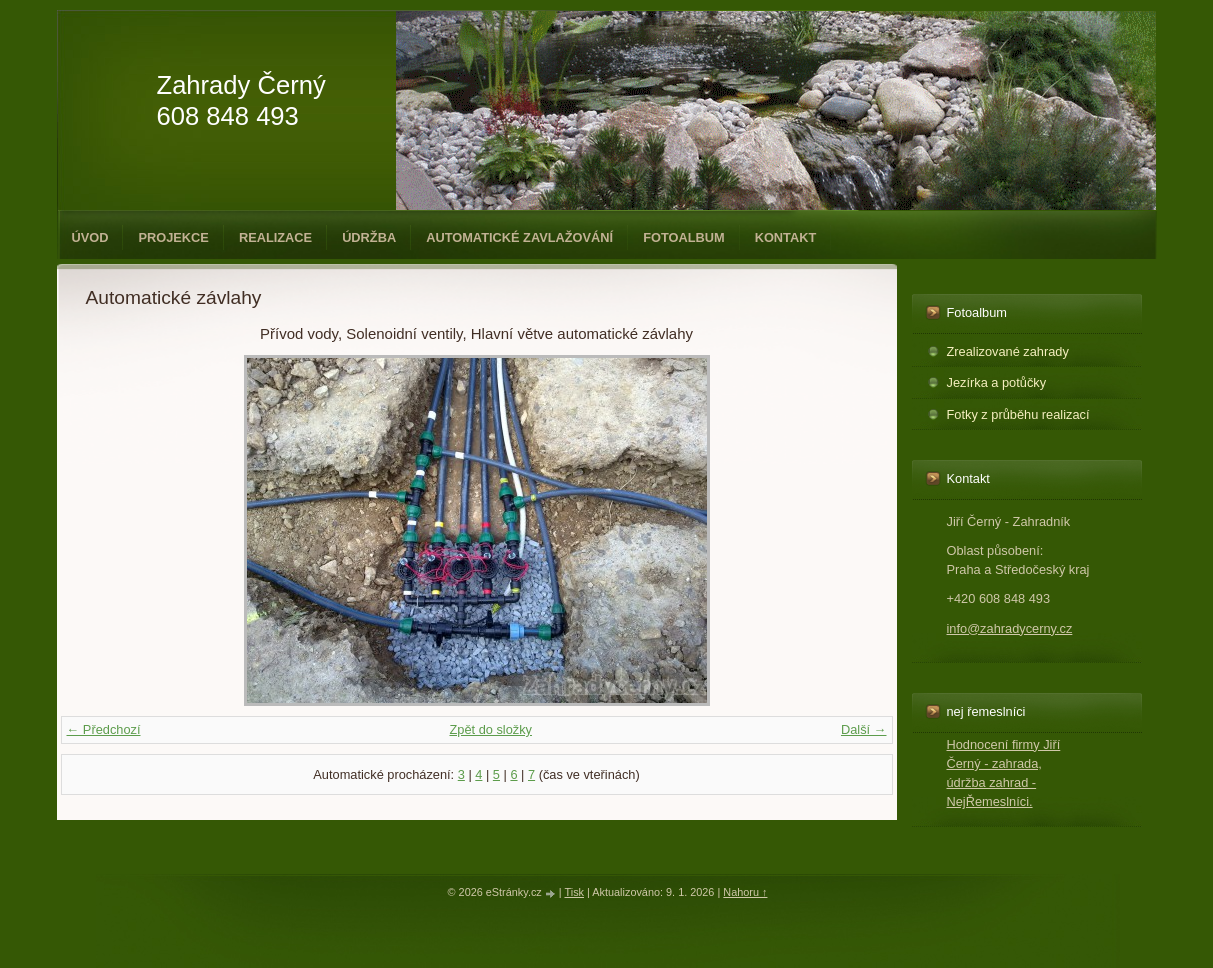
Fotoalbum (684, 237)
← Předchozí (104, 729)
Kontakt (786, 237)
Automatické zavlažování (519, 237)
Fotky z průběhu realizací (1018, 414)
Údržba (369, 237)
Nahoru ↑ (745, 892)
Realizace (275, 237)
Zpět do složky (490, 729)
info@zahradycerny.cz (1010, 628)
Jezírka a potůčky (997, 382)
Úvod (90, 237)
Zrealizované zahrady (1008, 351)
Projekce (173, 237)
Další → (864, 729)
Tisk (574, 892)
